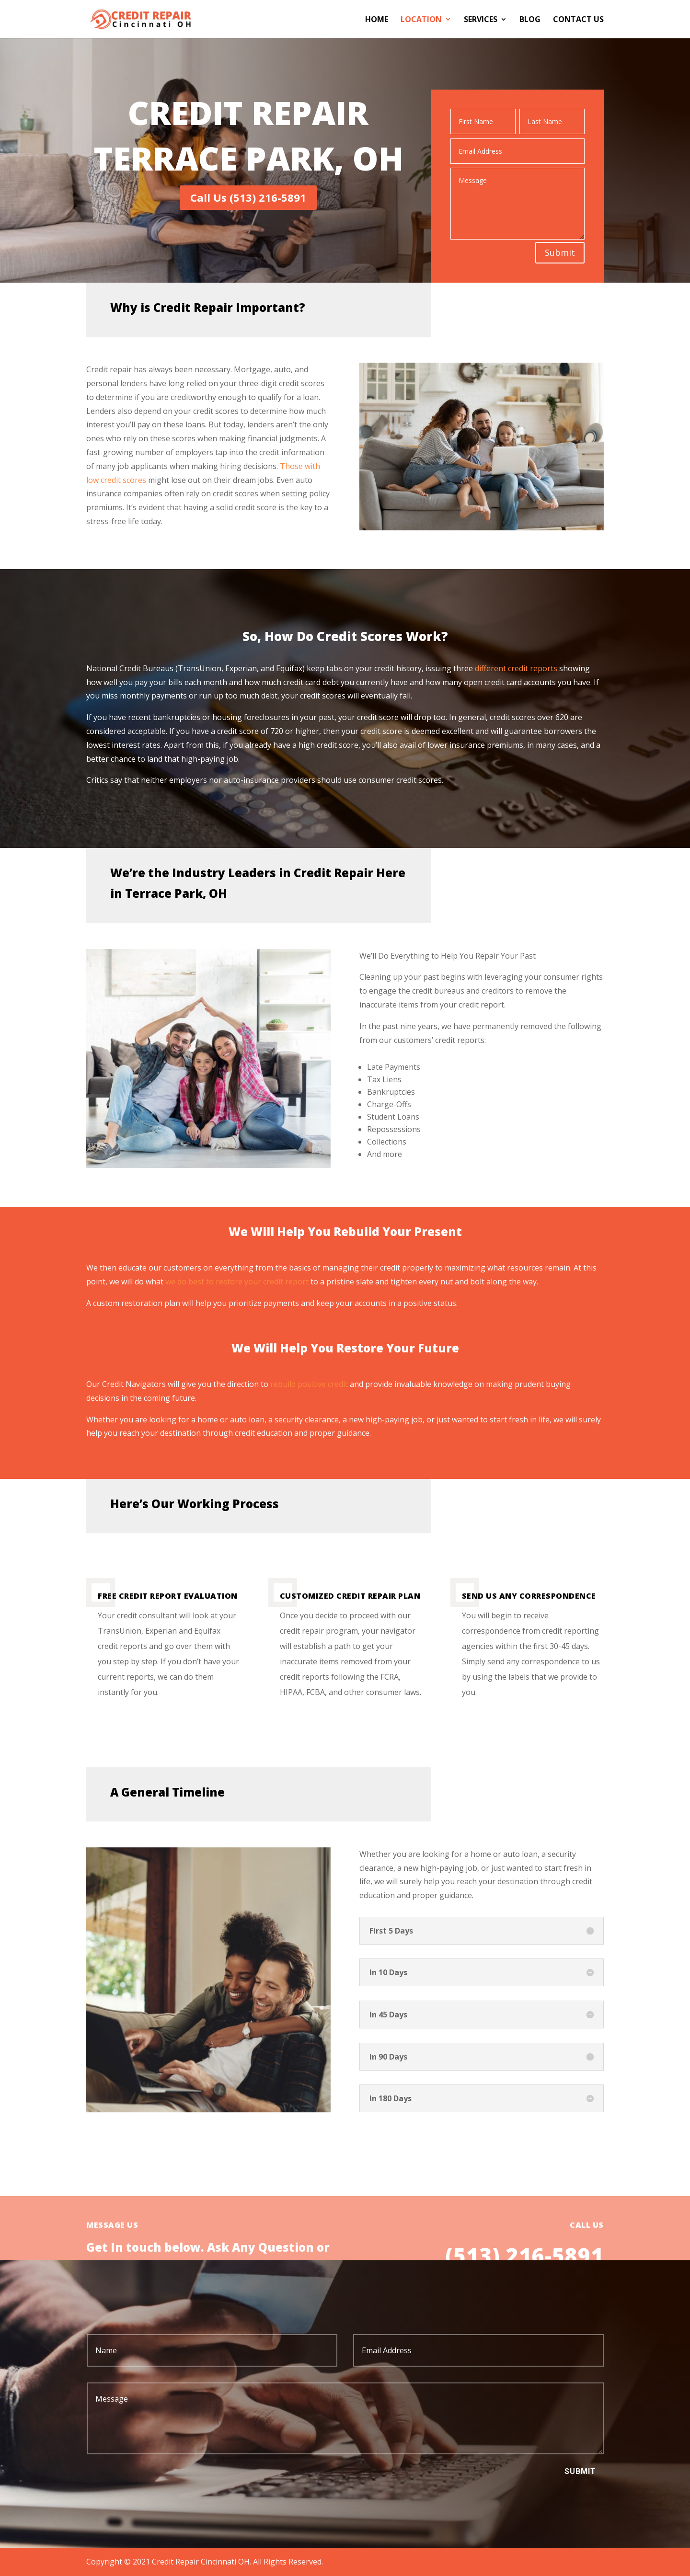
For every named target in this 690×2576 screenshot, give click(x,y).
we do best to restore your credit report (237, 1281)
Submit (560, 252)
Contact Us (578, 20)
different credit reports (517, 668)
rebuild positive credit (309, 1384)
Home (376, 20)
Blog (529, 20)
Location (421, 20)
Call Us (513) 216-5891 (248, 197)
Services (480, 20)
